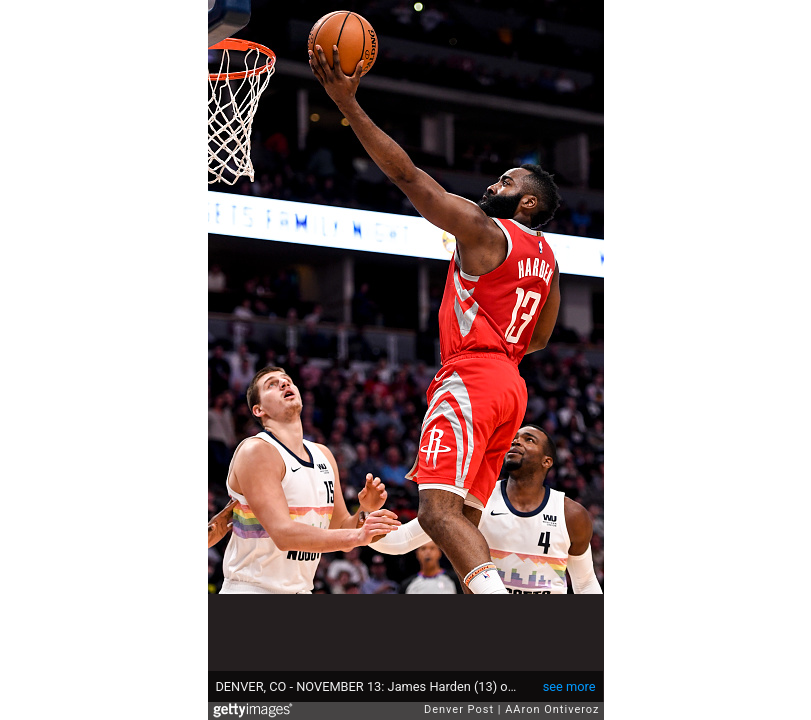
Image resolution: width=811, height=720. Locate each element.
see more (569, 686)
